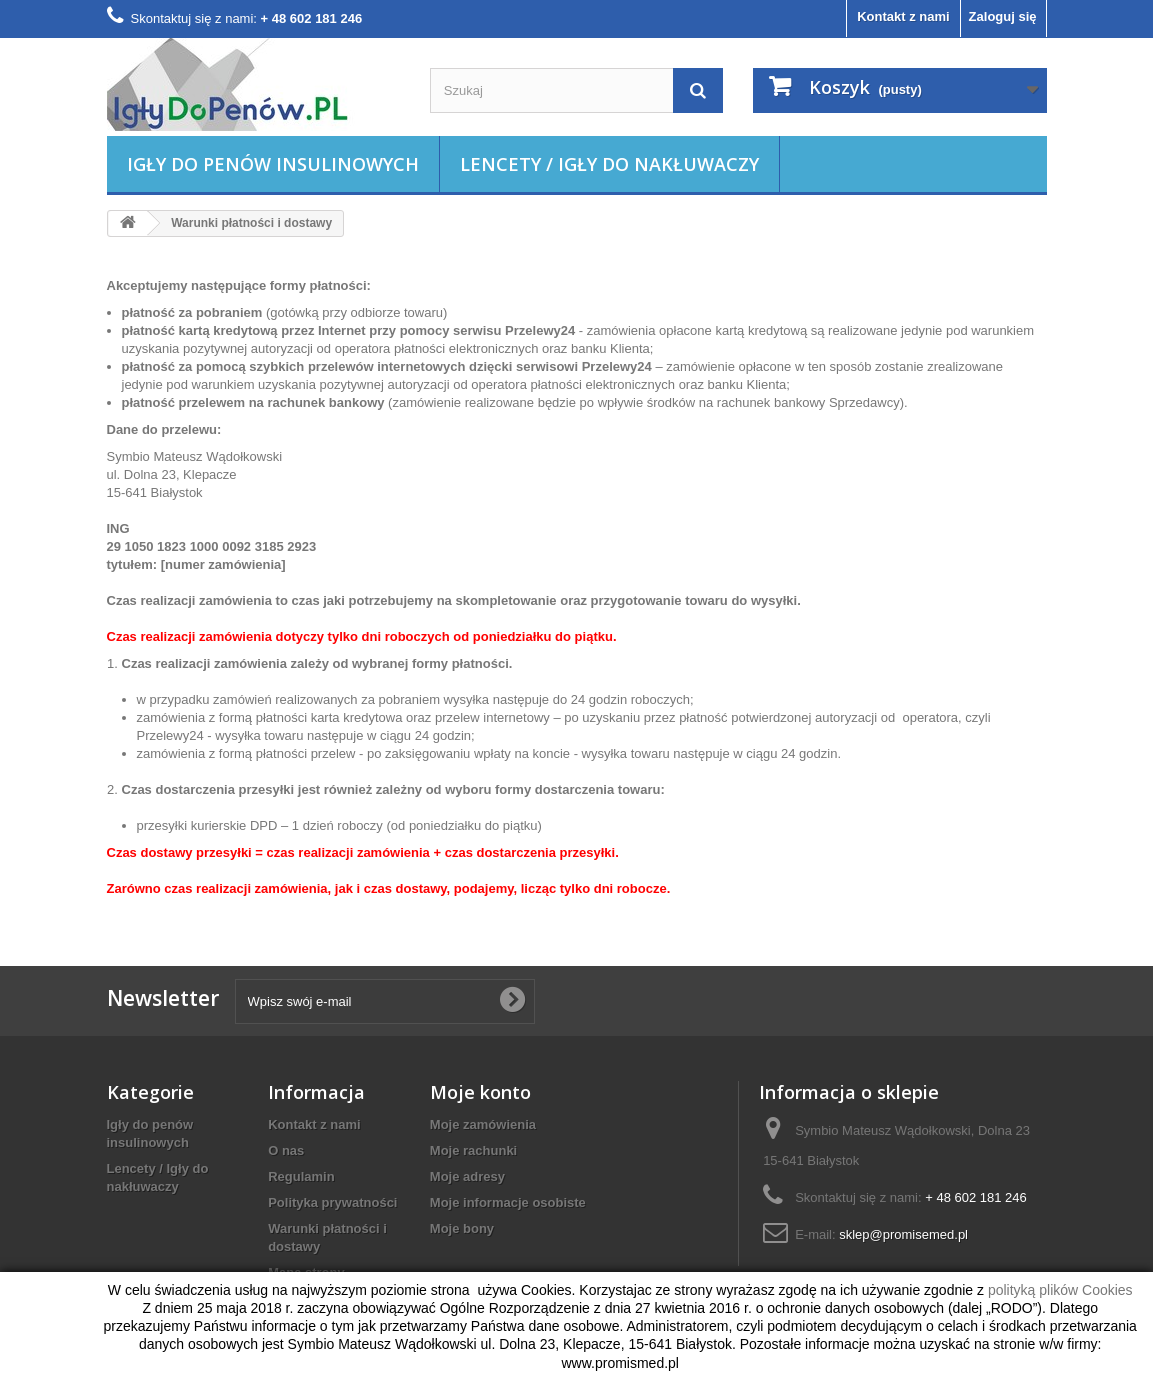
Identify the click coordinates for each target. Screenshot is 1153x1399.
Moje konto (480, 1092)
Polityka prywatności (332, 1202)
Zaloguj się (1003, 16)
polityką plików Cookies (1060, 1290)
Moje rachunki (473, 1150)
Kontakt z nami (903, 16)
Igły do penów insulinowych (273, 164)
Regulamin (301, 1176)
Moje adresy (467, 1176)
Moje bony (462, 1228)
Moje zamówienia (483, 1124)
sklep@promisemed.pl (903, 1234)
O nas (286, 1150)
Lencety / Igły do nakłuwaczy (609, 164)
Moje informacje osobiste (508, 1202)
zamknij (38, 1335)
